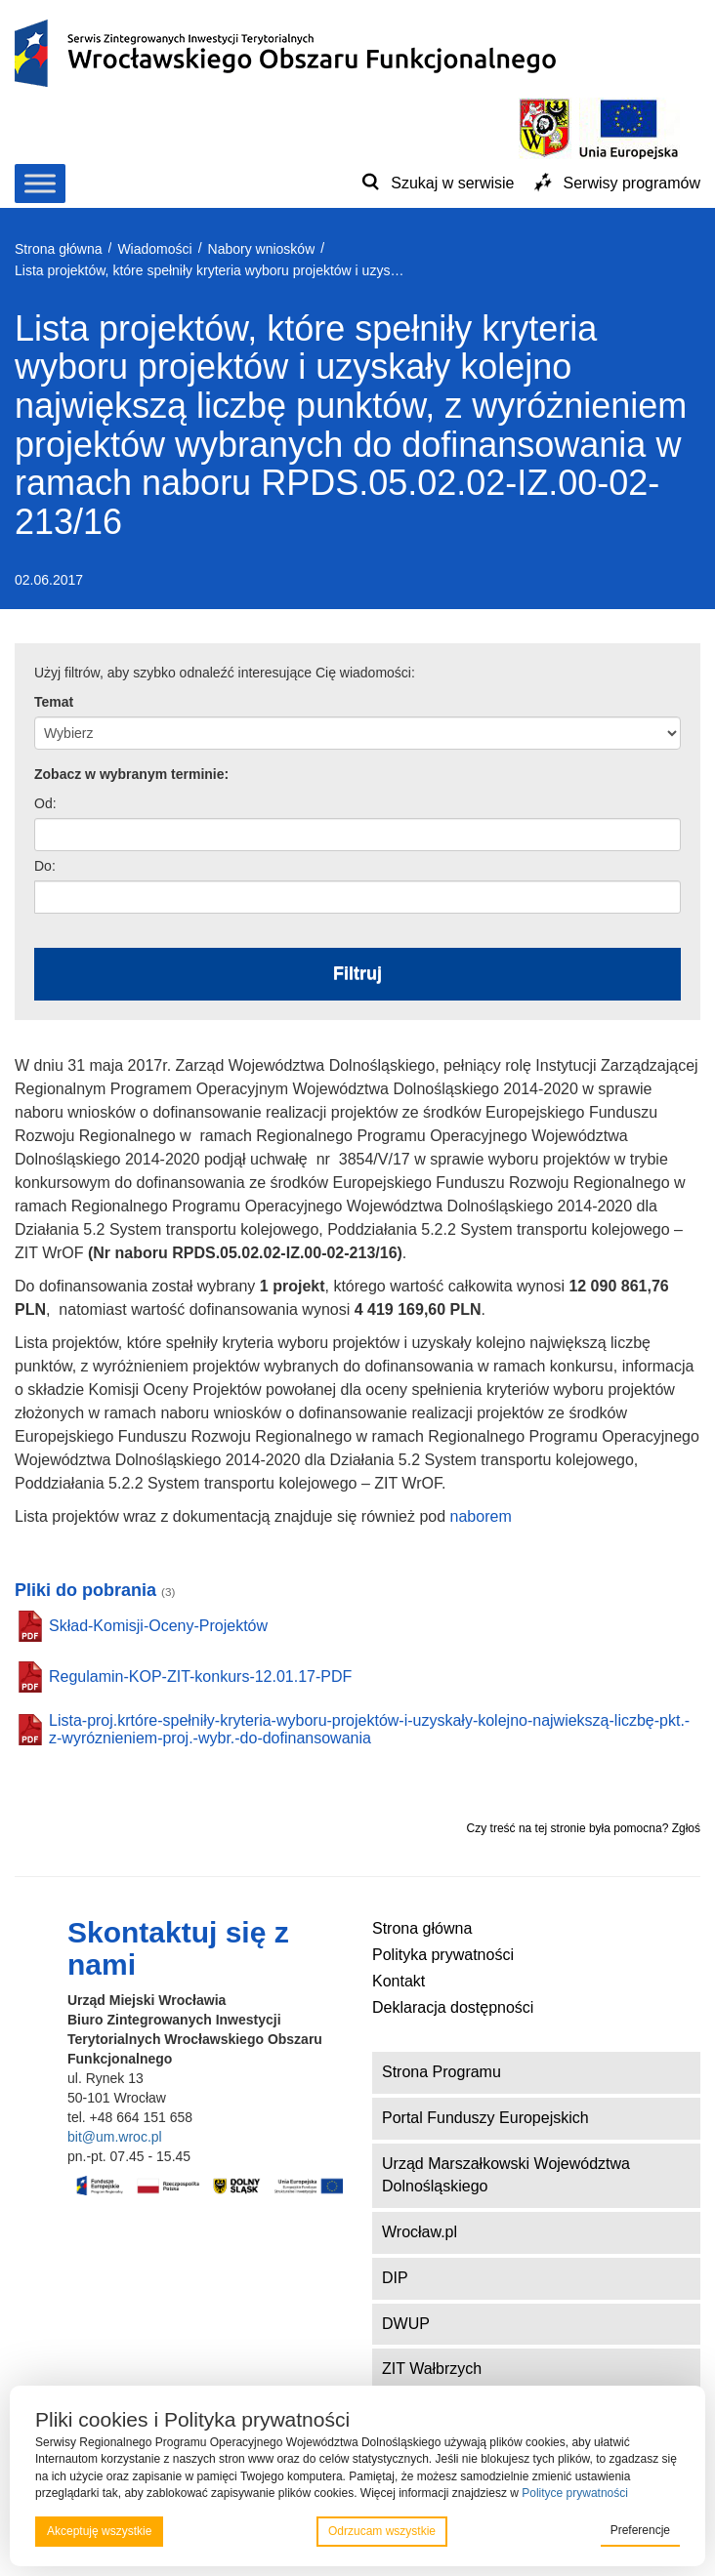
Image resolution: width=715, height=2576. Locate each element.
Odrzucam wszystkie (382, 2531)
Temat (53, 702)
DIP (395, 2277)
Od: (45, 803)
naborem (481, 1516)
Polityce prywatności (575, 2493)
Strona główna (422, 1928)
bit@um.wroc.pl (114, 2137)
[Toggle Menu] (40, 183)
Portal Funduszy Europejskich (485, 2117)
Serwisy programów (632, 183)
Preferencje (640, 2530)
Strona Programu (441, 2072)
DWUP (406, 2323)
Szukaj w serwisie (452, 183)
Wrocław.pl (419, 2232)
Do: (45, 866)
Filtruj (357, 973)
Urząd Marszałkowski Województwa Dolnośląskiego (506, 2174)
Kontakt (398, 1981)
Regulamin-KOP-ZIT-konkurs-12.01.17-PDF (200, 1676)
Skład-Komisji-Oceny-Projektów (158, 1625)
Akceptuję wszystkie (99, 2531)
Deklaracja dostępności (452, 2007)
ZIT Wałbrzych (432, 2368)
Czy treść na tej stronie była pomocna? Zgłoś (583, 1828)
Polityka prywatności (443, 1954)
